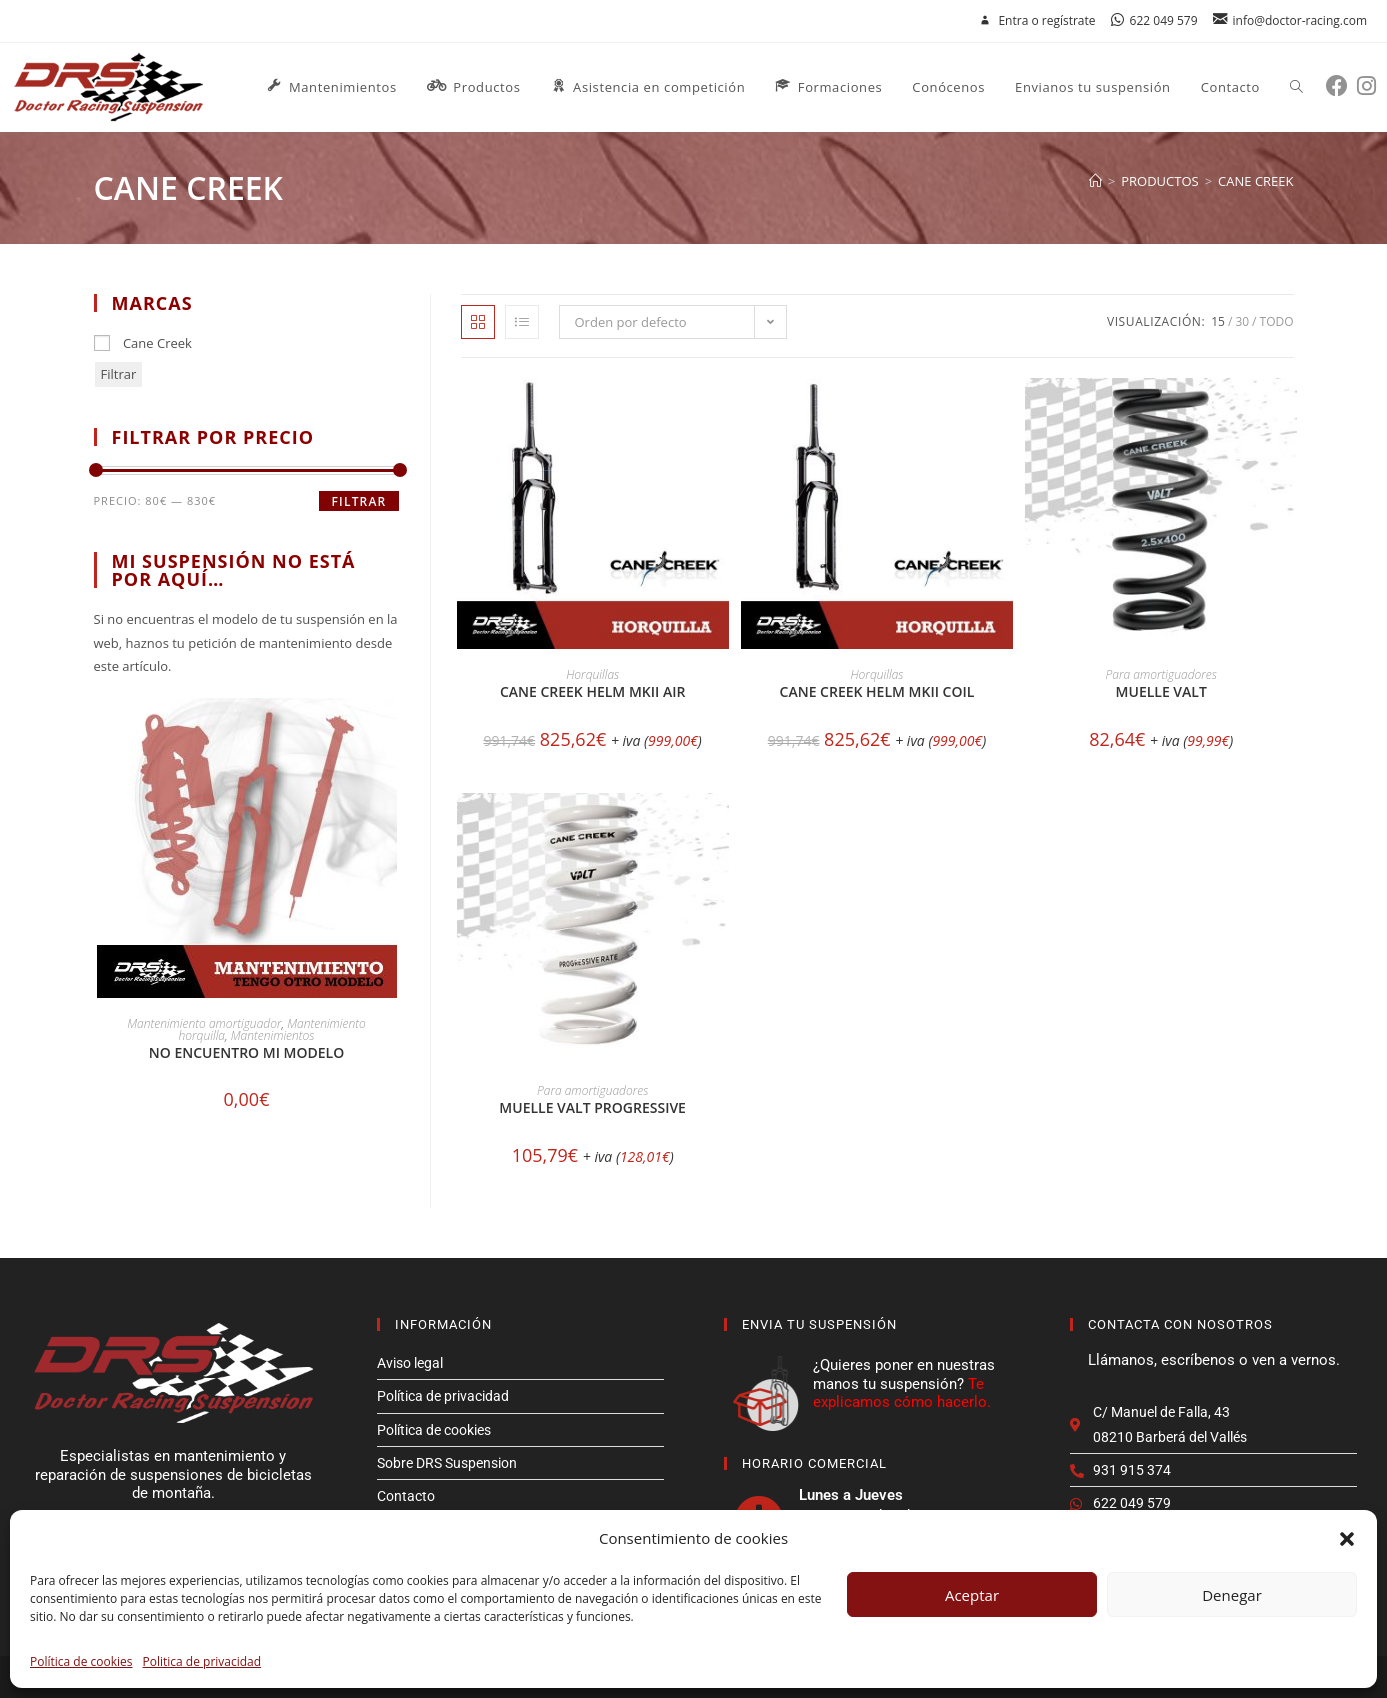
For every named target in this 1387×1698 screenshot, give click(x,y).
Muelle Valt (1161, 691)
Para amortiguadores (1161, 674)
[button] (1347, 1539)
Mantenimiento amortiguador (204, 1023)
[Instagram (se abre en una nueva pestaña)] (1371, 85)
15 (1218, 321)
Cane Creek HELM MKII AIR (593, 691)
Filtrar (119, 374)
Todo (1277, 321)
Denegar (1232, 1595)
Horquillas (592, 674)
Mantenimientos (273, 1035)
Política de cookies (81, 1661)
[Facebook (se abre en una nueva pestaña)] (1341, 85)
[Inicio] (1095, 181)
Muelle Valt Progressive (592, 1107)
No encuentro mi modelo (246, 1052)
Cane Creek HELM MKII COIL (877, 691)
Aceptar (972, 1595)
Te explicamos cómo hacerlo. (902, 1393)
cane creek (1255, 181)
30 (1242, 321)
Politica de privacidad (202, 1661)
